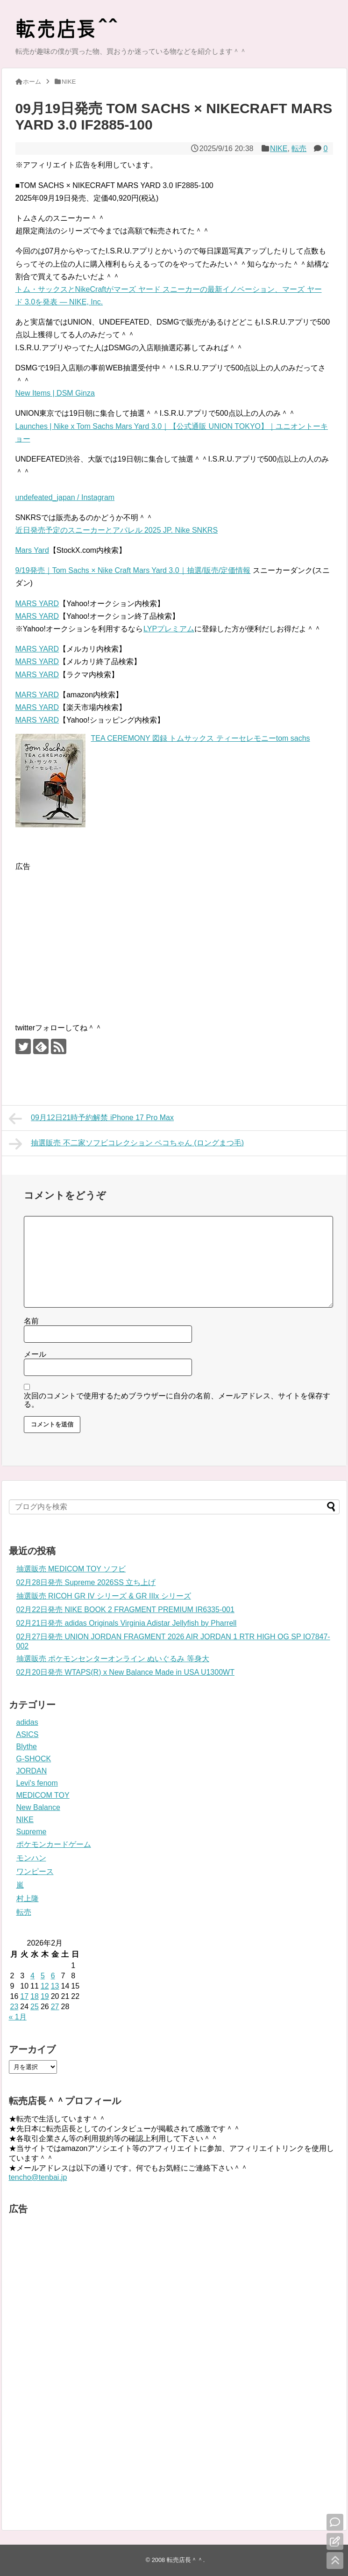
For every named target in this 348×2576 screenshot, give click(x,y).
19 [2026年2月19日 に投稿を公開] (45, 1996)
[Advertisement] (93, 938)
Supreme (31, 1832)
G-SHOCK (33, 1759)
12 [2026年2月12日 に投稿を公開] (45, 1986)
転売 (298, 148)
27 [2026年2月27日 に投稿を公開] (55, 2007)
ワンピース (35, 1871)
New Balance (38, 1807)
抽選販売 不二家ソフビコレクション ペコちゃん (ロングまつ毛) (126, 1143)
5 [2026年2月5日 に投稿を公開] (43, 1976)
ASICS (27, 1734)
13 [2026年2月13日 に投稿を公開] (55, 1986)
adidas (27, 1722)
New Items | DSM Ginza (55, 393)
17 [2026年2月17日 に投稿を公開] (24, 1996)
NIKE (278, 148)
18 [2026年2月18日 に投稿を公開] (34, 1996)
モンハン (31, 1858)
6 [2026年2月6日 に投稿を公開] (53, 1976)
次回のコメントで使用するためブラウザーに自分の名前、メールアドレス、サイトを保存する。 (177, 1400)
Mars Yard (32, 550)
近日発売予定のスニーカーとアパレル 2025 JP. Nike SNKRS (116, 530)
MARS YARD (37, 604)
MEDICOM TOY (43, 1795)
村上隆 (27, 1899)
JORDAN (31, 1771)
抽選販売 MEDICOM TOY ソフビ (71, 1569)
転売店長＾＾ (185, 2559)
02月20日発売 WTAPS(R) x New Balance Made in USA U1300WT (125, 1672)
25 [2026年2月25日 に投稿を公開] (34, 2007)
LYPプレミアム (168, 629)
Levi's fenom (37, 1783)
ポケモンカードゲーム (53, 1844)
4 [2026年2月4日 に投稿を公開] (32, 1976)
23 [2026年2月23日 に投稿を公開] (14, 2007)
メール (35, 1354)
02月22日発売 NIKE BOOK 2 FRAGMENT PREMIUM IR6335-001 (125, 1610)
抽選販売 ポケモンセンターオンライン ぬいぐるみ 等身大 (112, 1659)
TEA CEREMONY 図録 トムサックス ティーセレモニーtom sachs (200, 738)
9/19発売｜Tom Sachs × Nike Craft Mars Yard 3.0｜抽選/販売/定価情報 (133, 570)
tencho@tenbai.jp (38, 2177)
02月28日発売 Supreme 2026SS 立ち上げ (86, 1582)
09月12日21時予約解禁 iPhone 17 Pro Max (91, 1118)
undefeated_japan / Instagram (65, 497)
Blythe (26, 1747)
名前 (31, 1321)
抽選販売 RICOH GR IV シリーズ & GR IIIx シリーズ (103, 1596)
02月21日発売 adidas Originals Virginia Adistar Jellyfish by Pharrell (126, 1623)
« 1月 (18, 2017)
